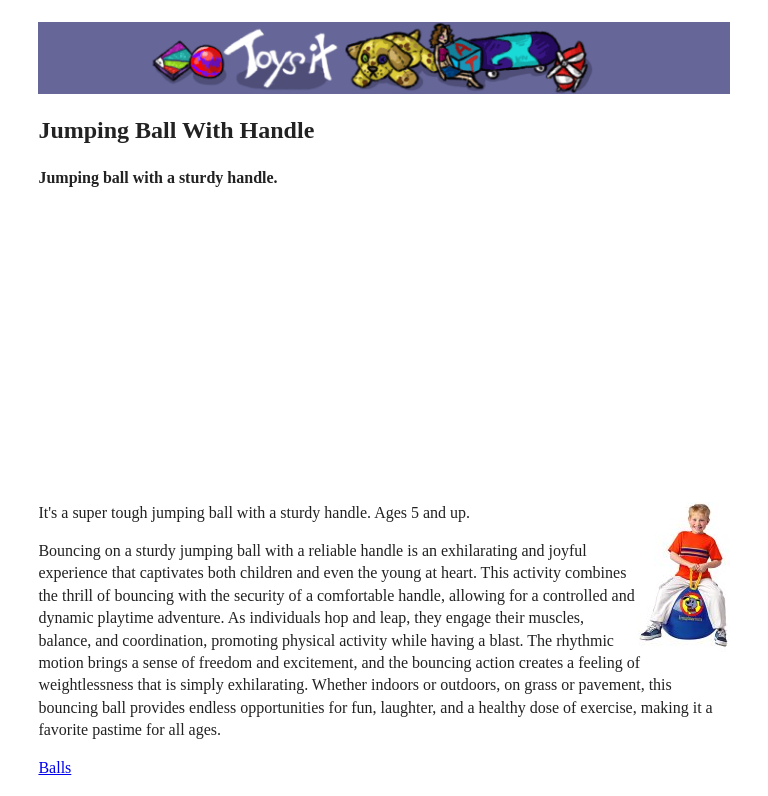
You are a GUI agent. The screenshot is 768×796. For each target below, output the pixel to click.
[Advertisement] (384, 346)
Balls (54, 767)
